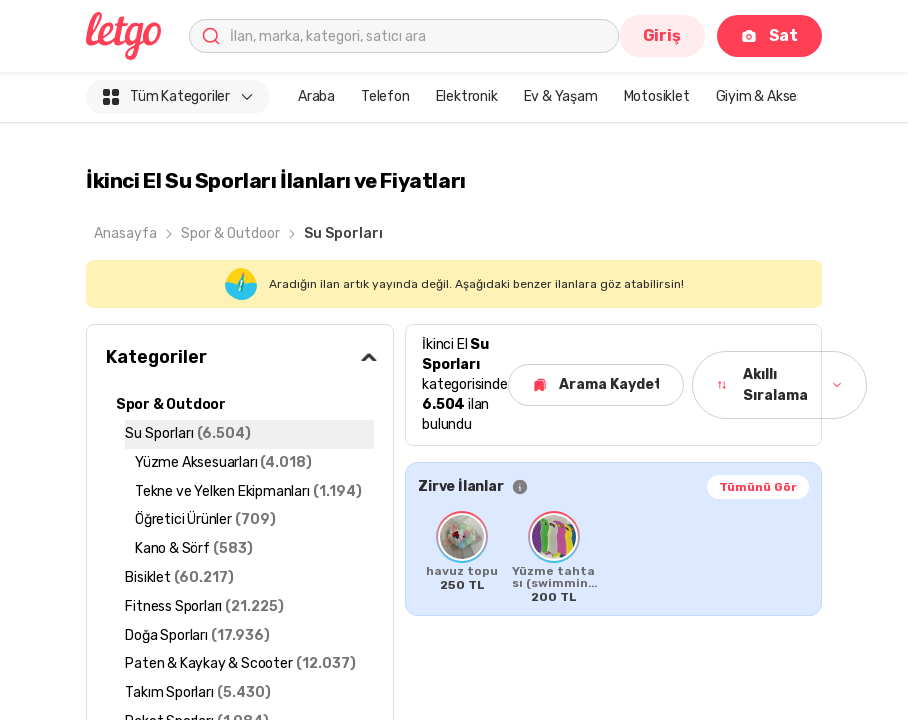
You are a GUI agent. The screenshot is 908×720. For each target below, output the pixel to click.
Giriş (662, 35)
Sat (769, 35)
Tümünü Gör (758, 487)
